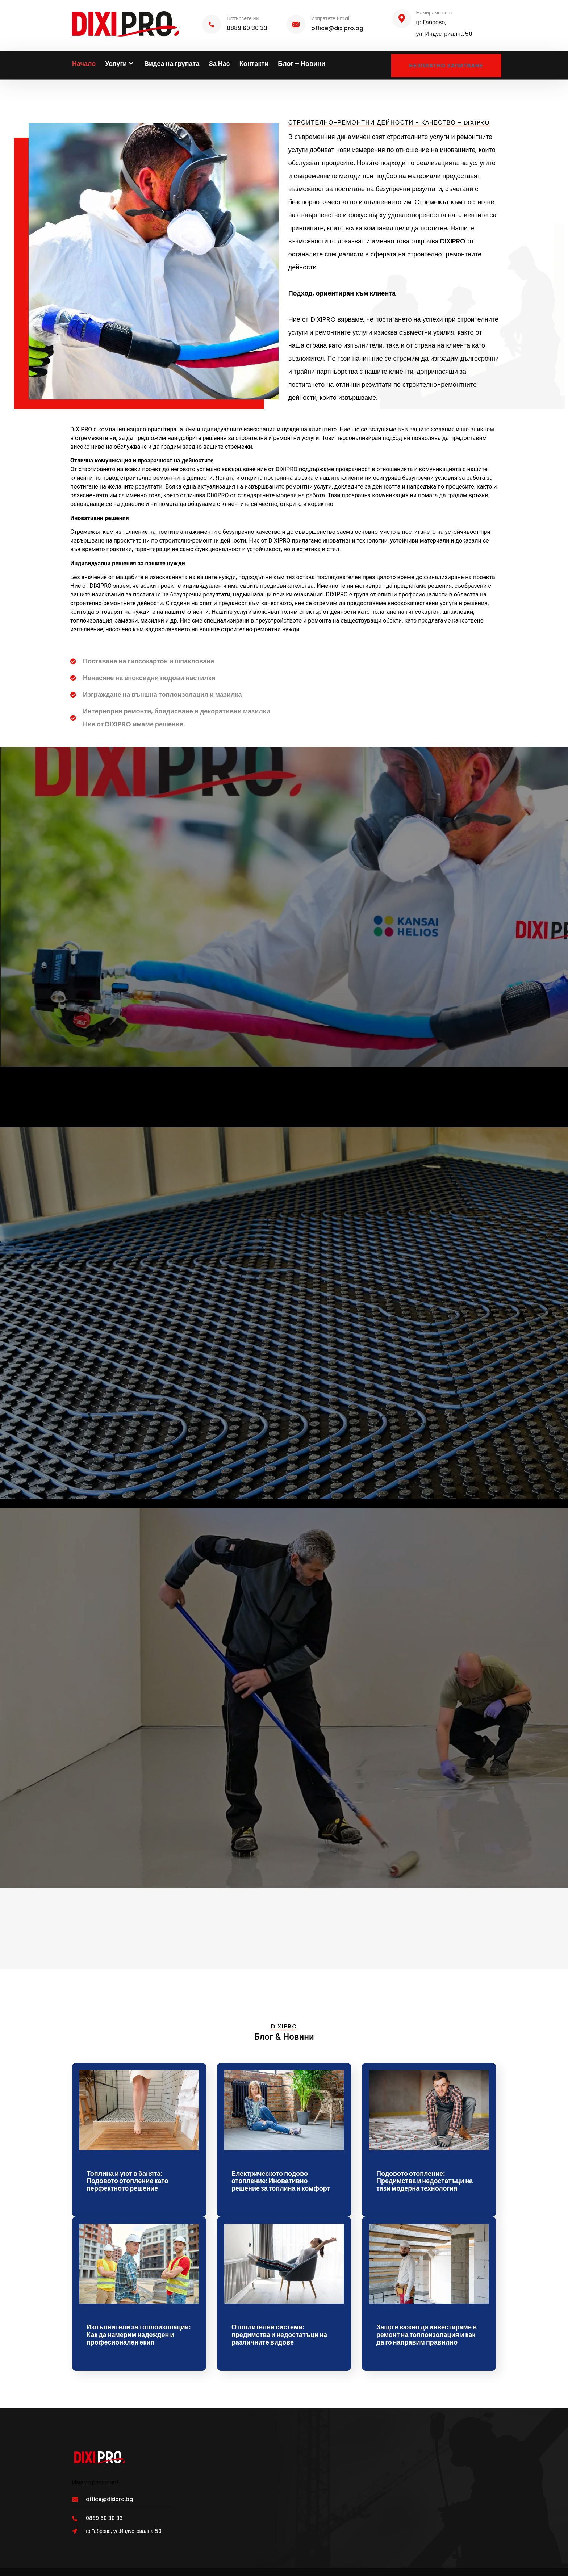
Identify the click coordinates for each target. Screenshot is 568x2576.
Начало (84, 63)
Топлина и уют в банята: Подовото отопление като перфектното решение (127, 2181)
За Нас (219, 63)
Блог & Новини (284, 2037)
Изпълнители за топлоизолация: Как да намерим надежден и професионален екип (139, 2334)
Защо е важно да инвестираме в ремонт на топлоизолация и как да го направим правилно (426, 2334)
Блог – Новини (301, 63)
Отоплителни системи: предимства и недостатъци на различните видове (279, 2334)
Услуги (120, 63)
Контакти (254, 63)
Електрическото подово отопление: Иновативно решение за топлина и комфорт (280, 2181)
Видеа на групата (171, 63)
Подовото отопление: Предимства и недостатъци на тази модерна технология (424, 2181)
